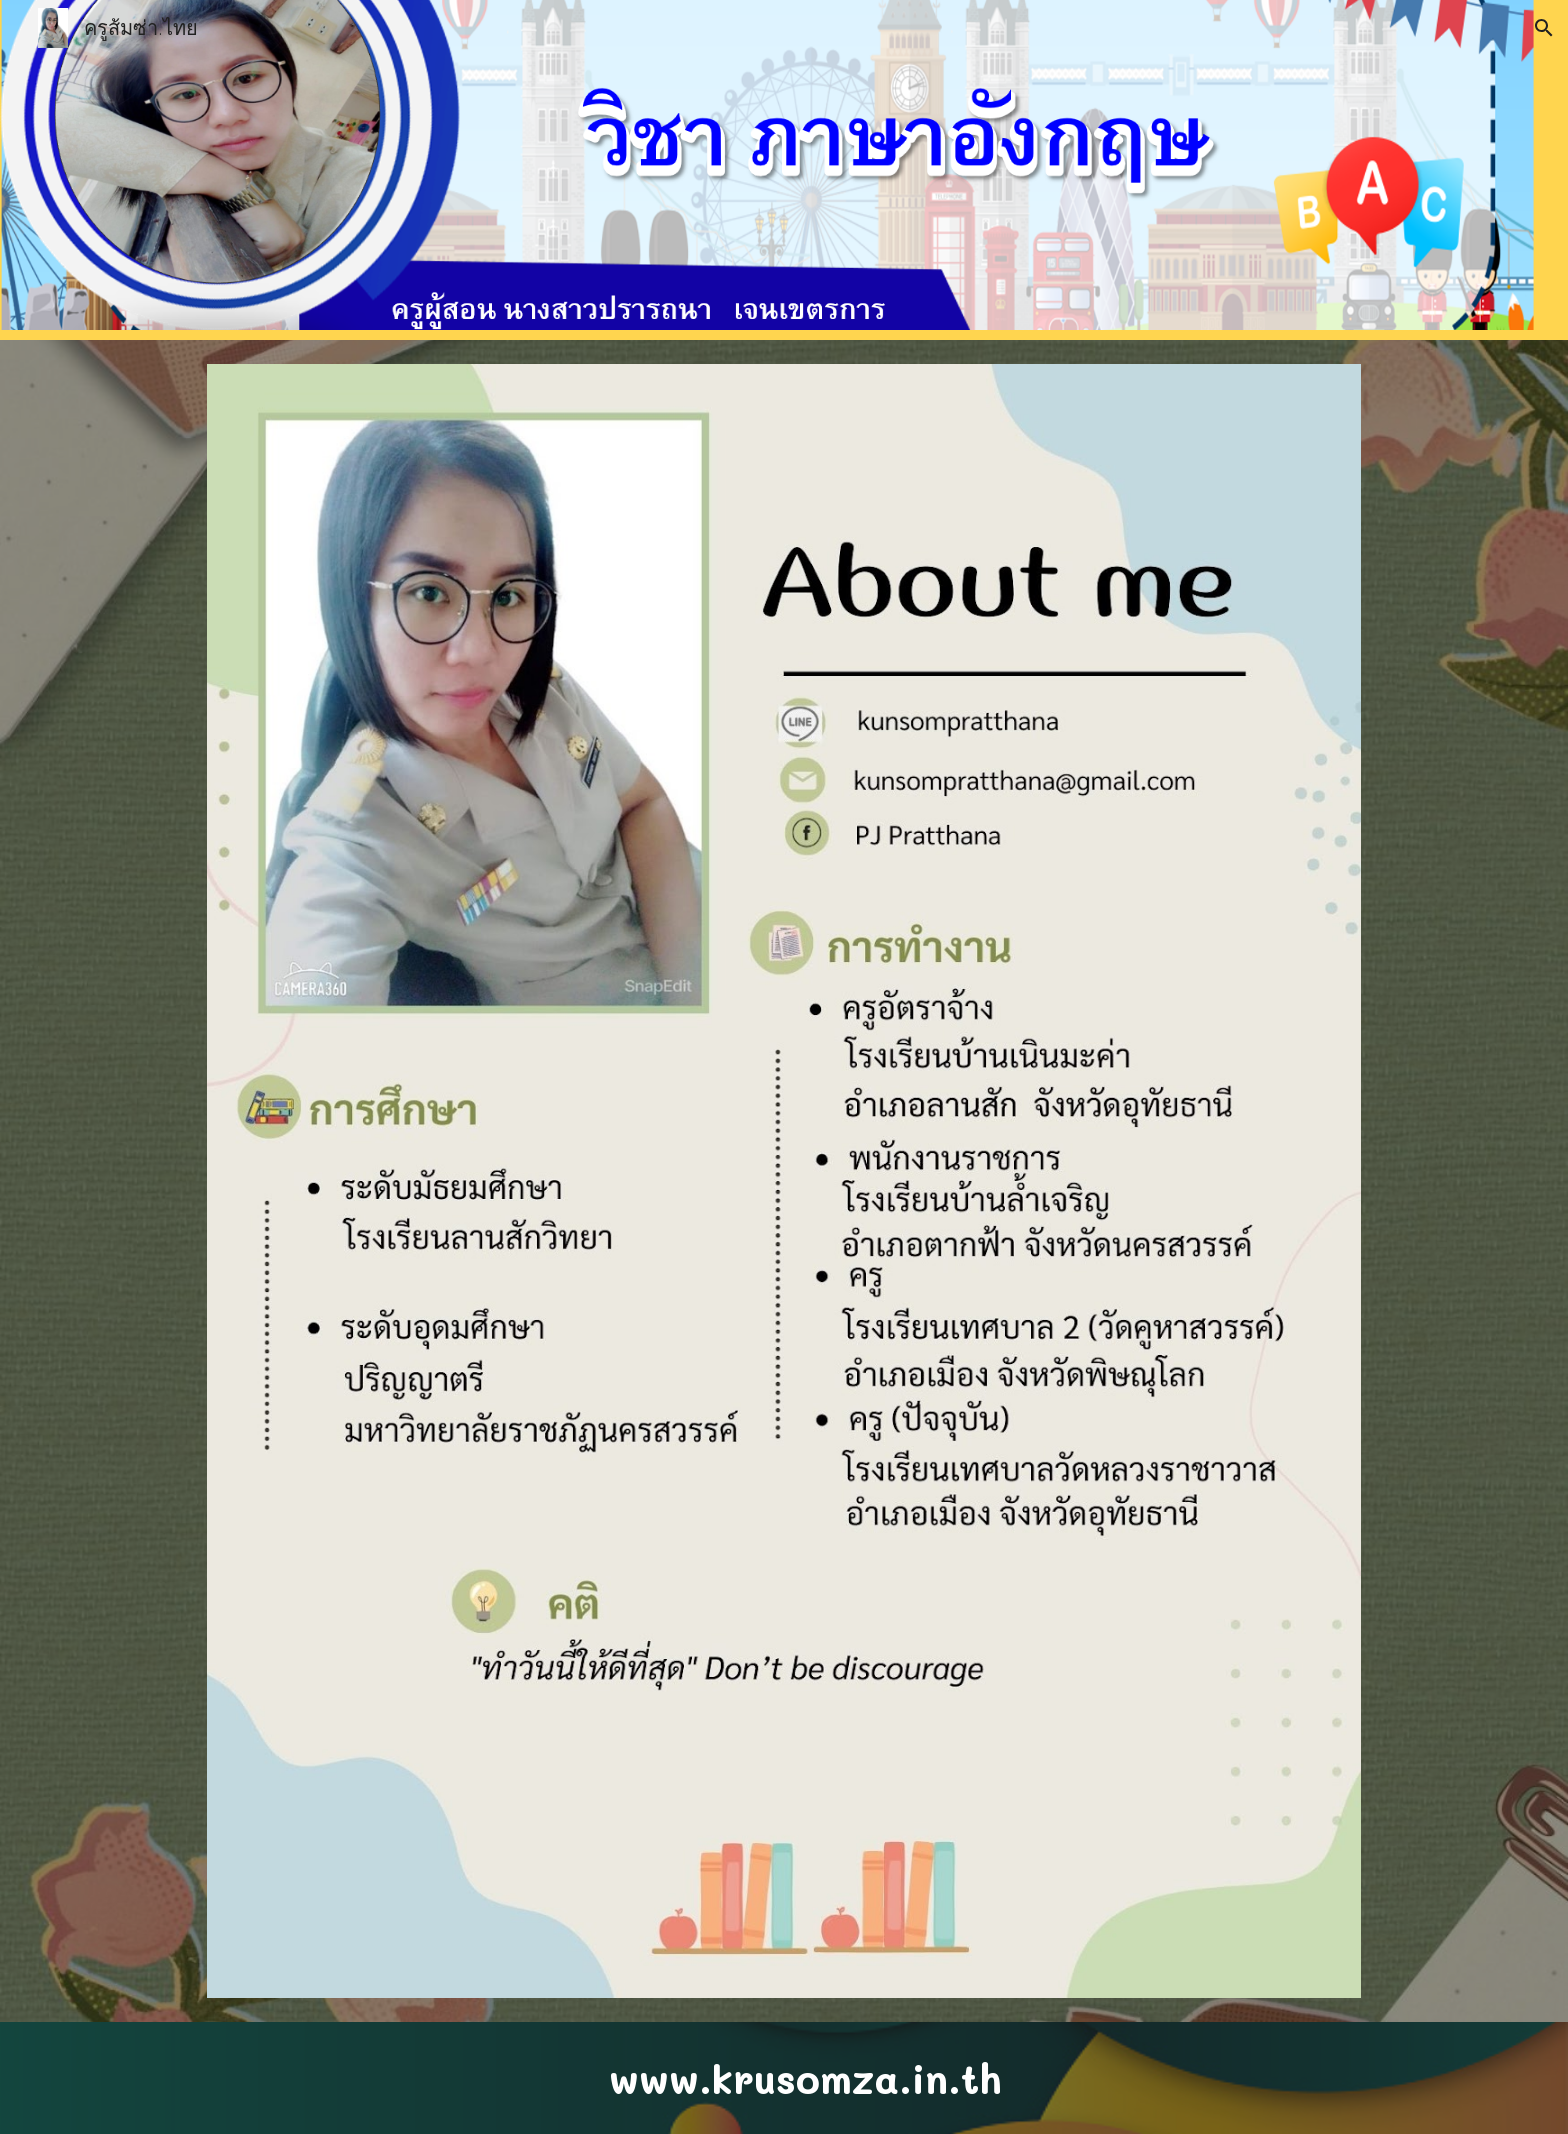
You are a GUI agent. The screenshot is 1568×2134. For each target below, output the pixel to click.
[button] (1544, 28)
